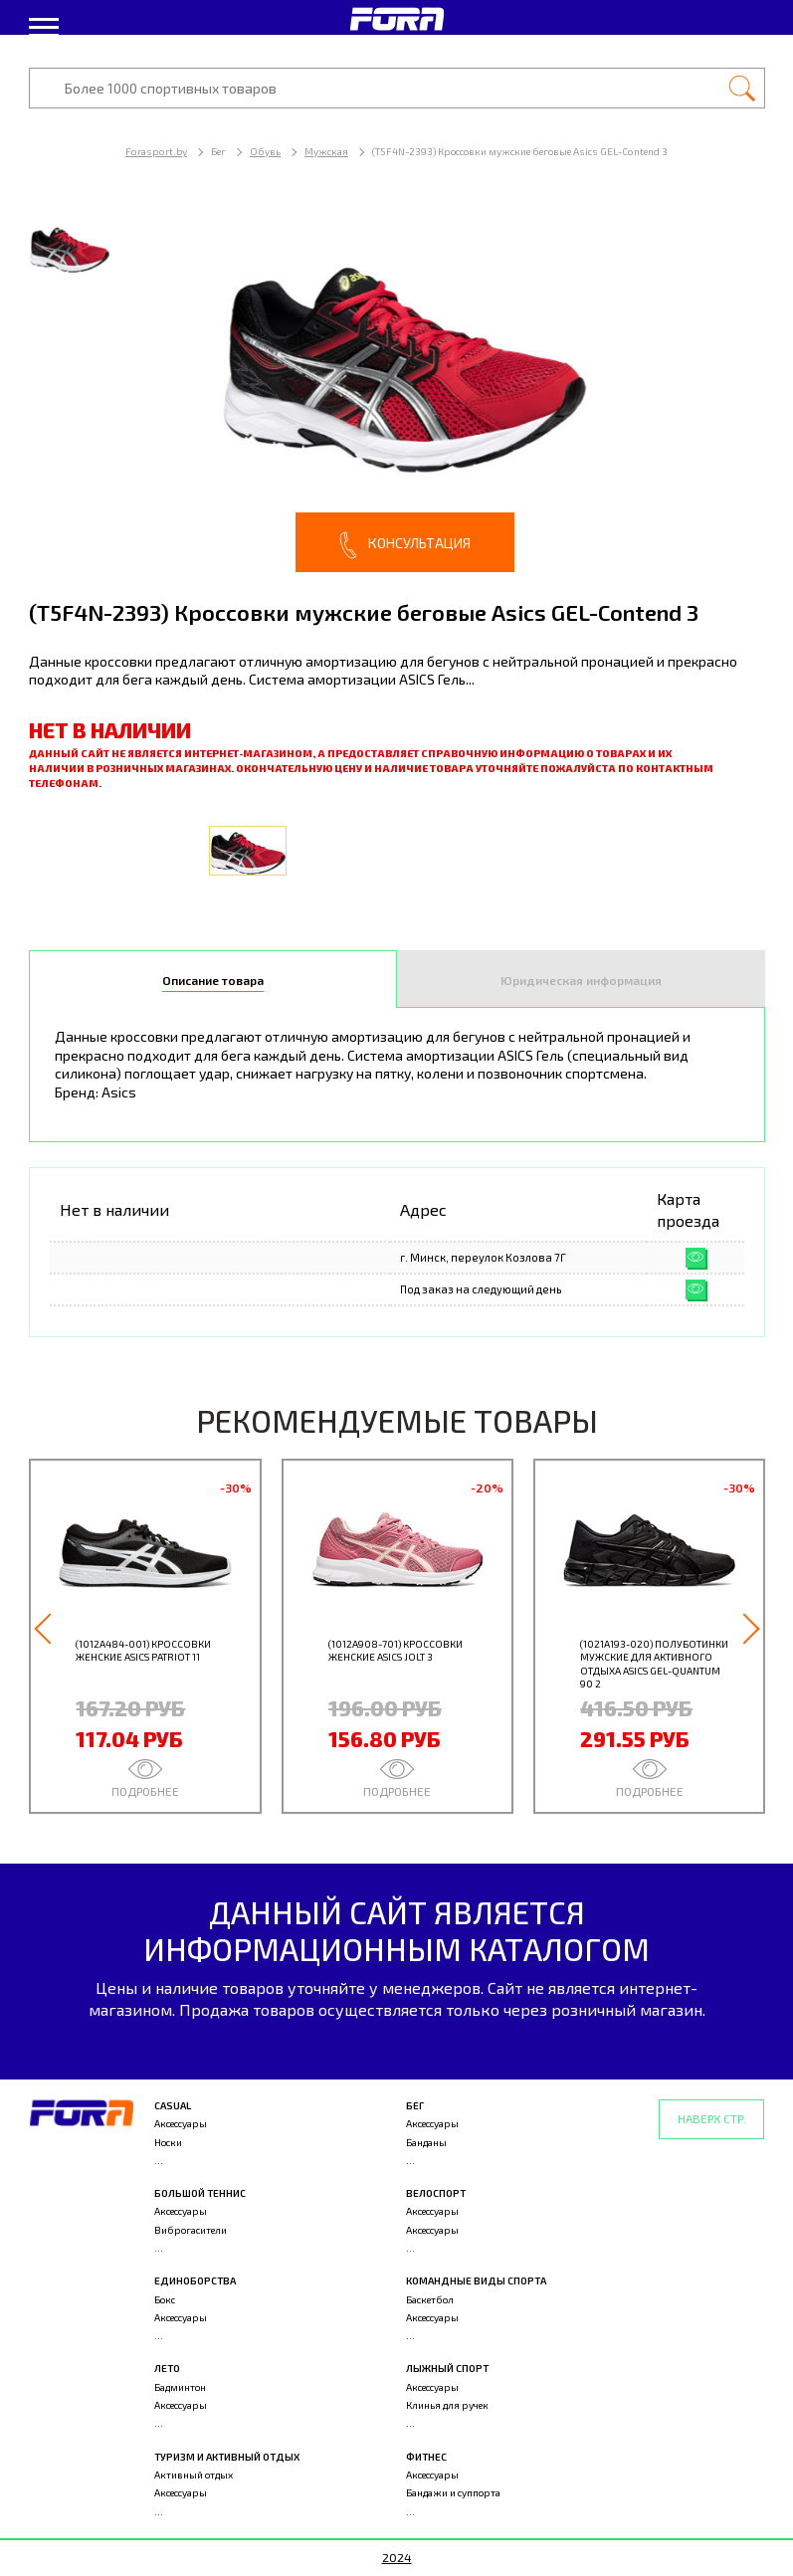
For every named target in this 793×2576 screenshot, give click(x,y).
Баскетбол (430, 2299)
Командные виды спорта (476, 2280)
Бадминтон (180, 2387)
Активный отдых (193, 2474)
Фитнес (426, 2457)
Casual (172, 2105)
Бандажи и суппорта (453, 2492)
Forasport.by (156, 151)
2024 (397, 2557)
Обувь (265, 151)
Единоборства (195, 2280)
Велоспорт (436, 2193)
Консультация (405, 545)
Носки (168, 2142)
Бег (415, 2105)
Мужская (326, 151)
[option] (397, 387)
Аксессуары (180, 2123)
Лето (167, 2368)
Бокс (164, 2299)
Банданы (426, 2142)
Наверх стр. (712, 2118)
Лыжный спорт (447, 2368)
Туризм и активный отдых (226, 2457)
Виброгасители (190, 2230)
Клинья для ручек (447, 2405)
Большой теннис (200, 2193)
